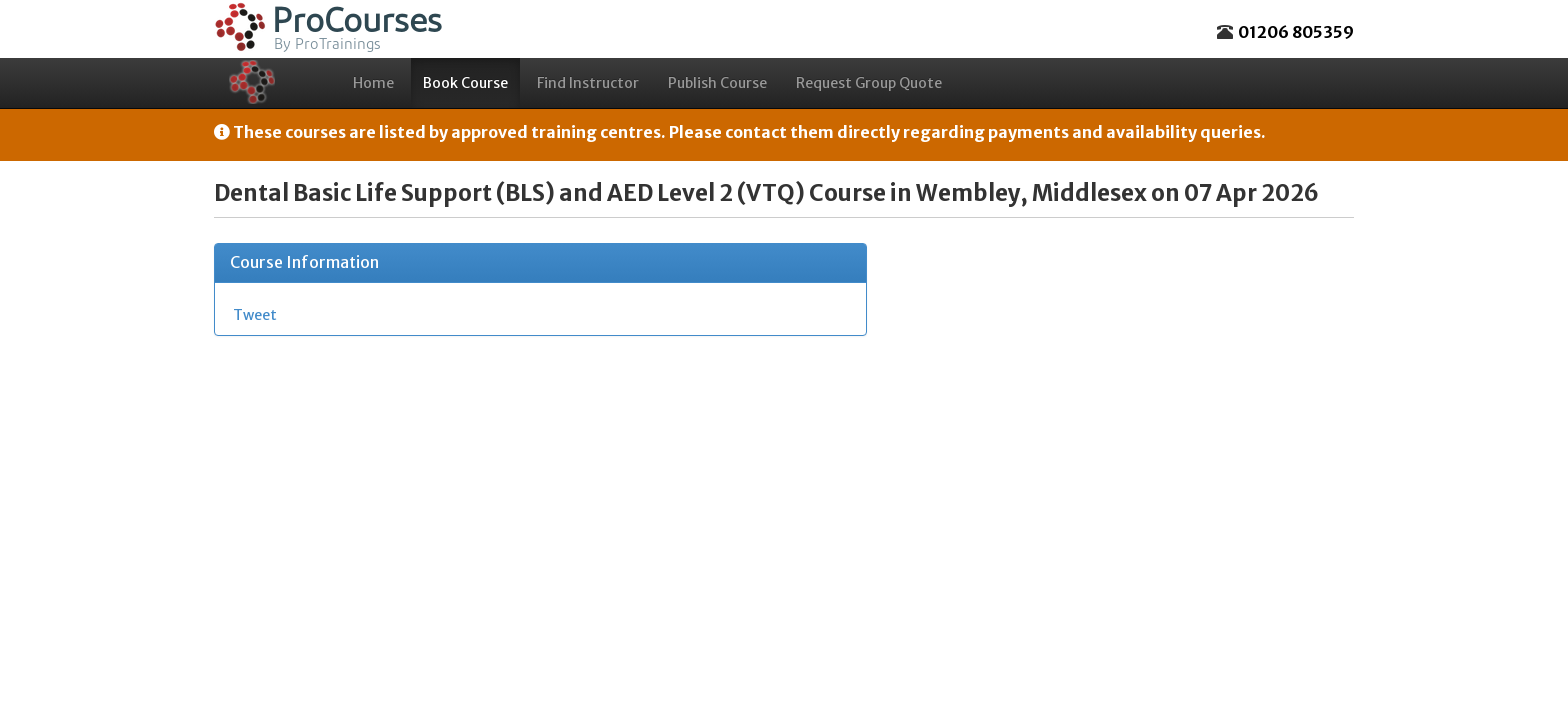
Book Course (465, 83)
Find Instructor (588, 83)
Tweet (255, 315)
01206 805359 (1296, 32)
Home (373, 83)
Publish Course (717, 83)
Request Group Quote (869, 83)
